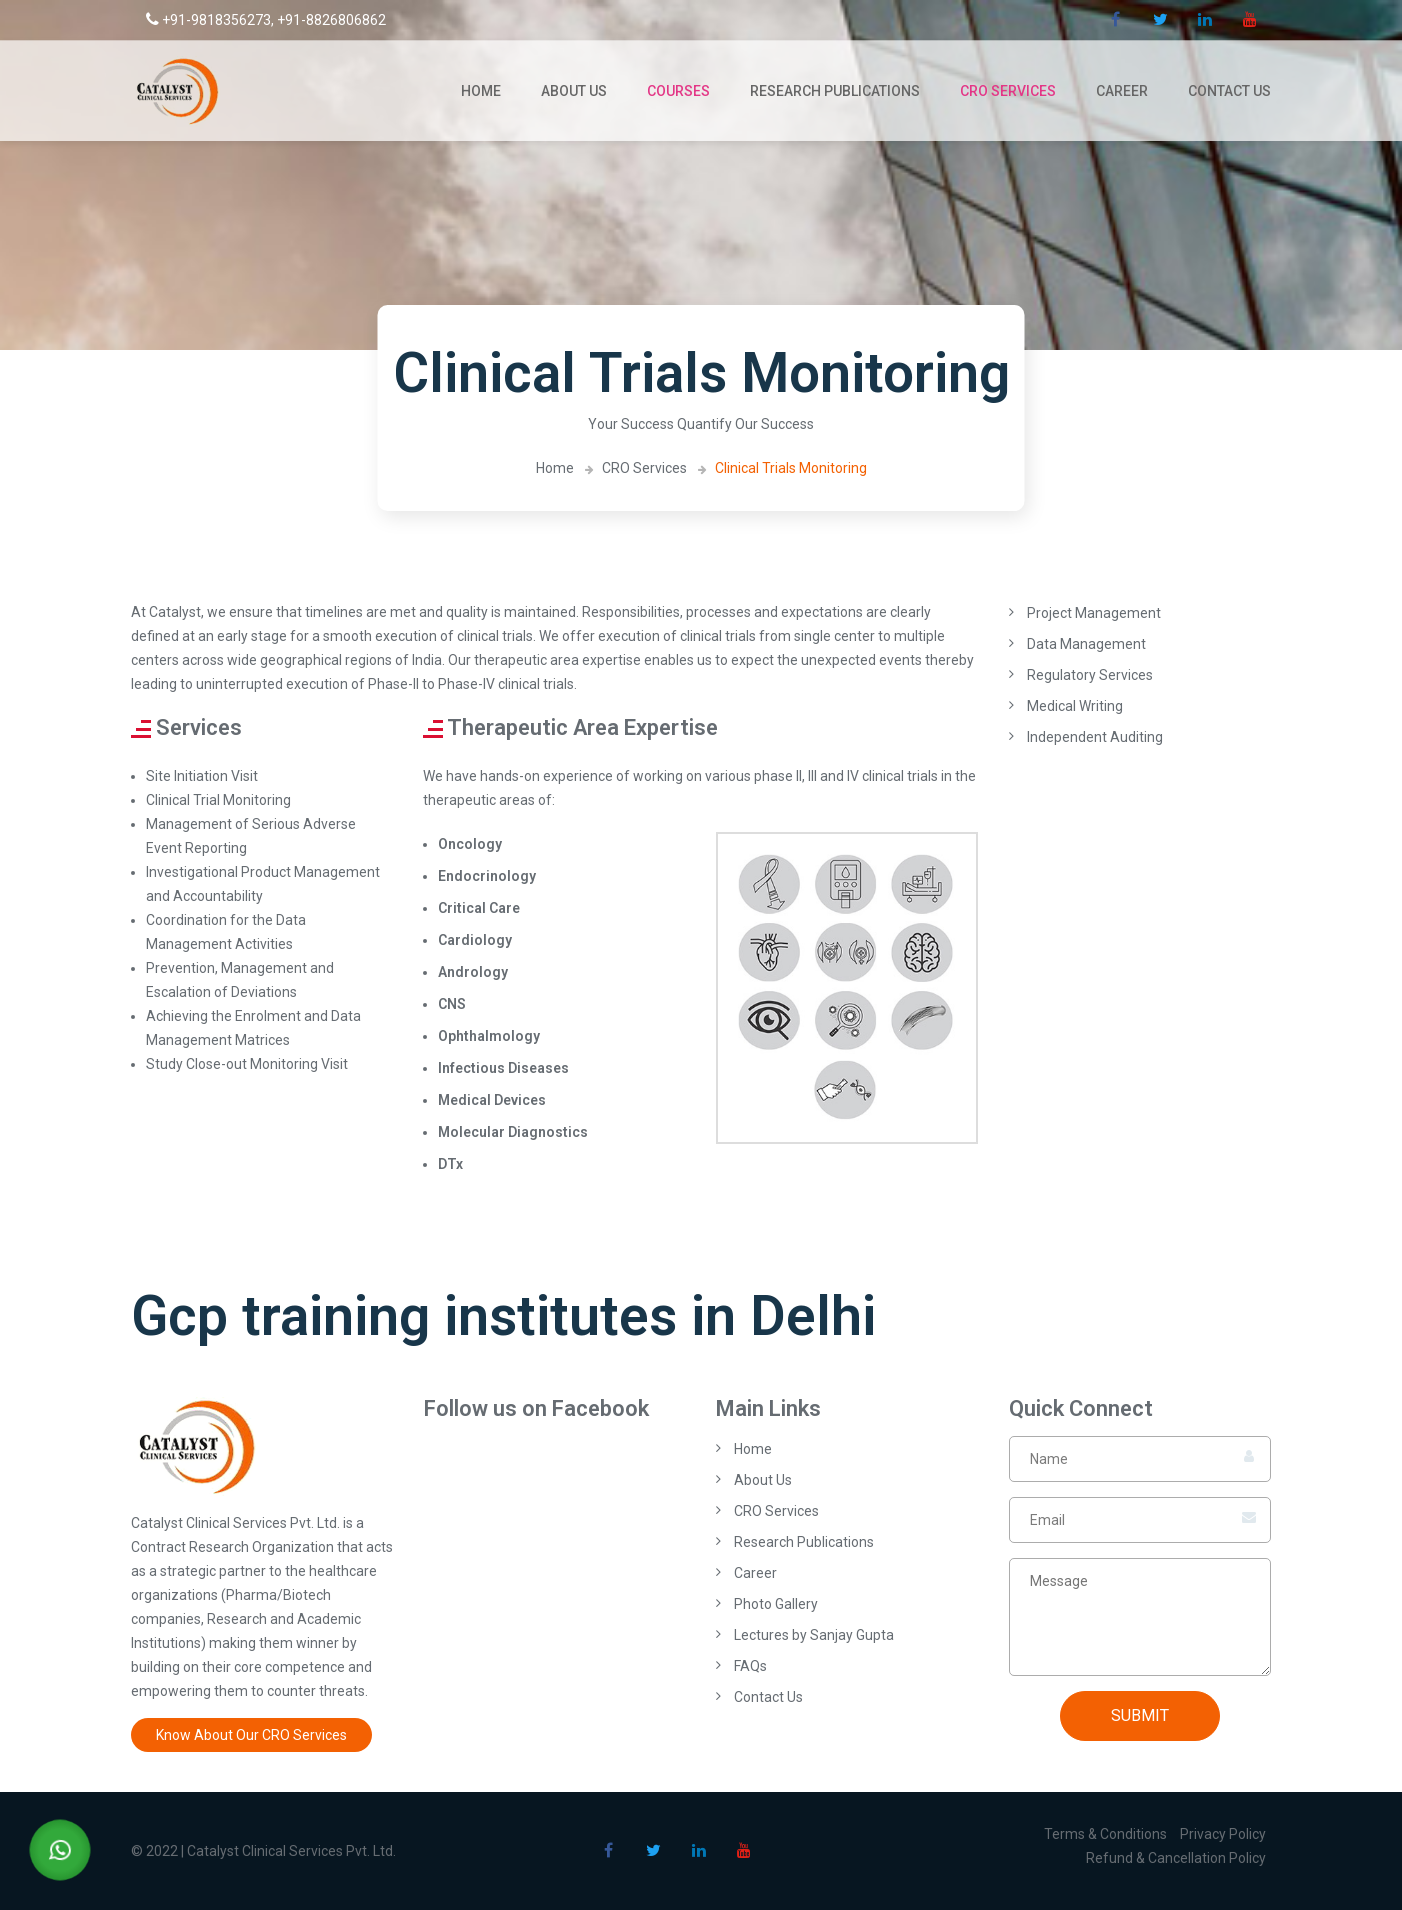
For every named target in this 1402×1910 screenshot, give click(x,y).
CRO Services (1008, 91)
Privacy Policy (1223, 1834)
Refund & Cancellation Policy (1176, 1858)
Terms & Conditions (1105, 1834)
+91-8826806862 (331, 20)
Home (481, 91)
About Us (574, 91)
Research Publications (835, 91)
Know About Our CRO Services (251, 1735)
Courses (678, 91)
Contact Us (1229, 91)
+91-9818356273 (208, 20)
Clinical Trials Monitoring (791, 468)
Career (1122, 91)
